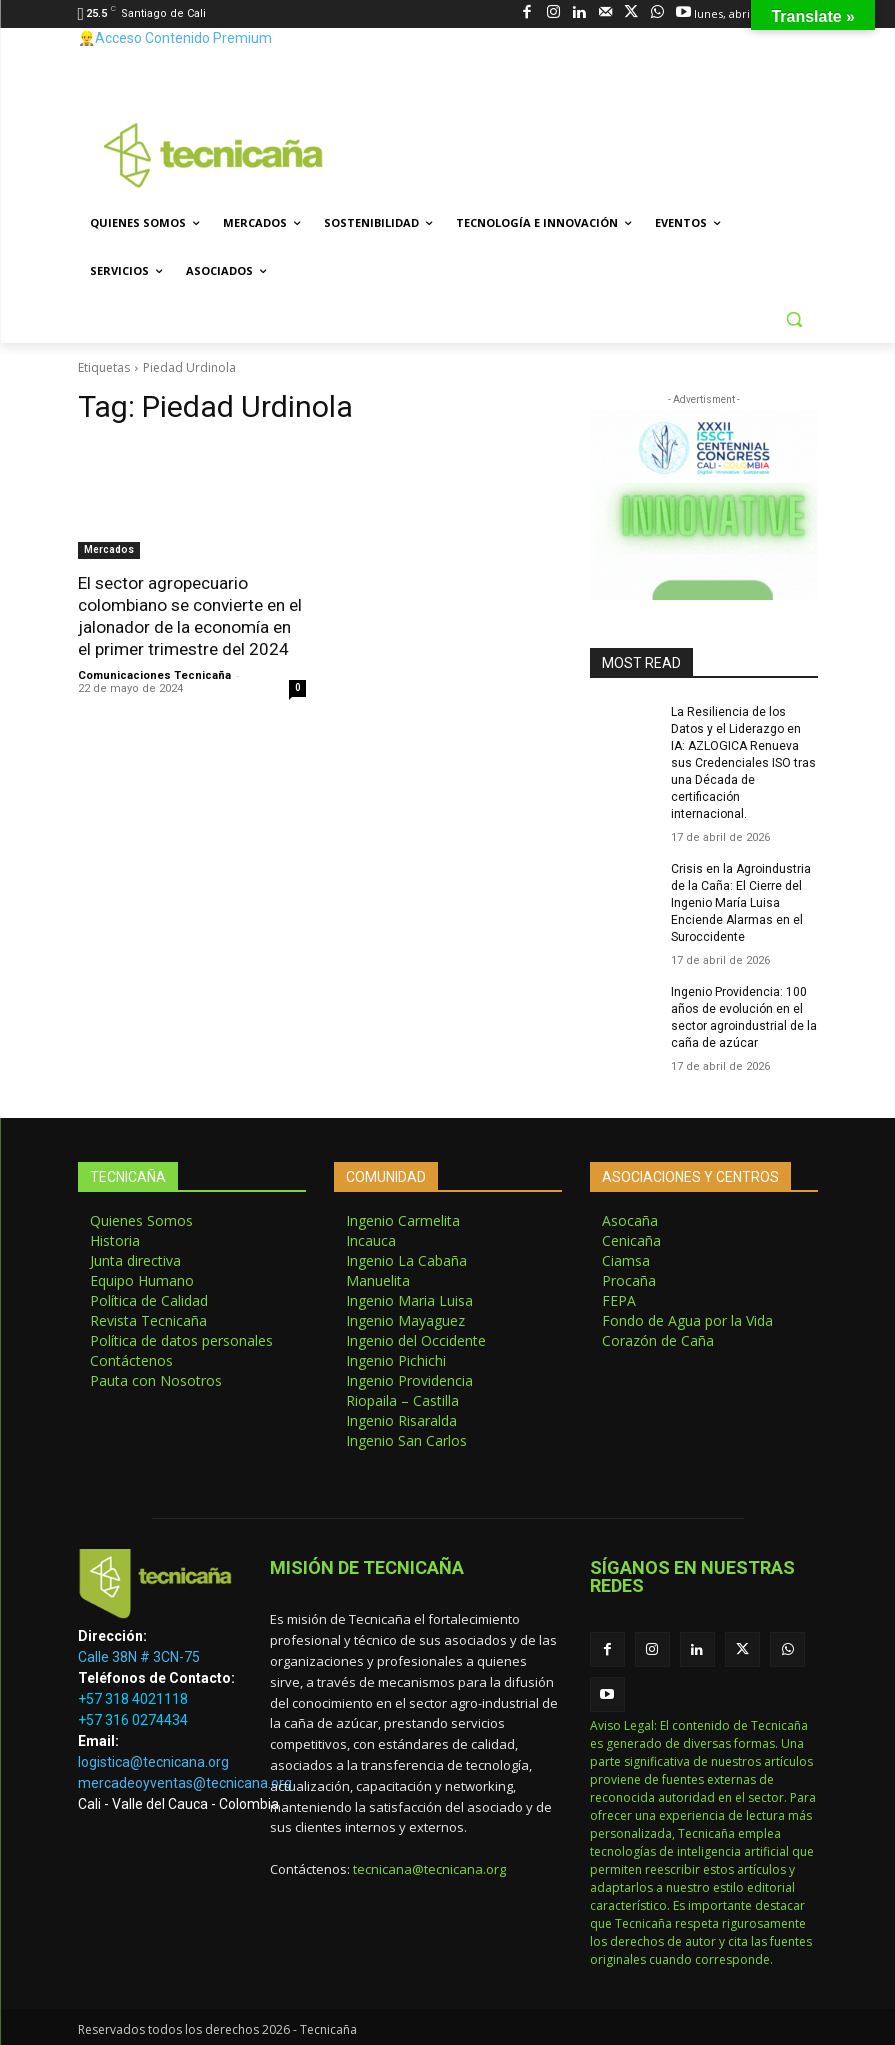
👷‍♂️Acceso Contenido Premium (175, 38)
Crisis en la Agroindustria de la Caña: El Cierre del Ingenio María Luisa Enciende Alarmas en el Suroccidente (741, 900)
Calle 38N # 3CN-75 (139, 1654)
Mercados (109, 549)
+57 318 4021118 (133, 1696)
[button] (794, 319)
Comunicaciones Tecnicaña (154, 674)
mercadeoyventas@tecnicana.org (185, 1780)
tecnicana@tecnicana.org (429, 1865)
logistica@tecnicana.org (153, 1759)
